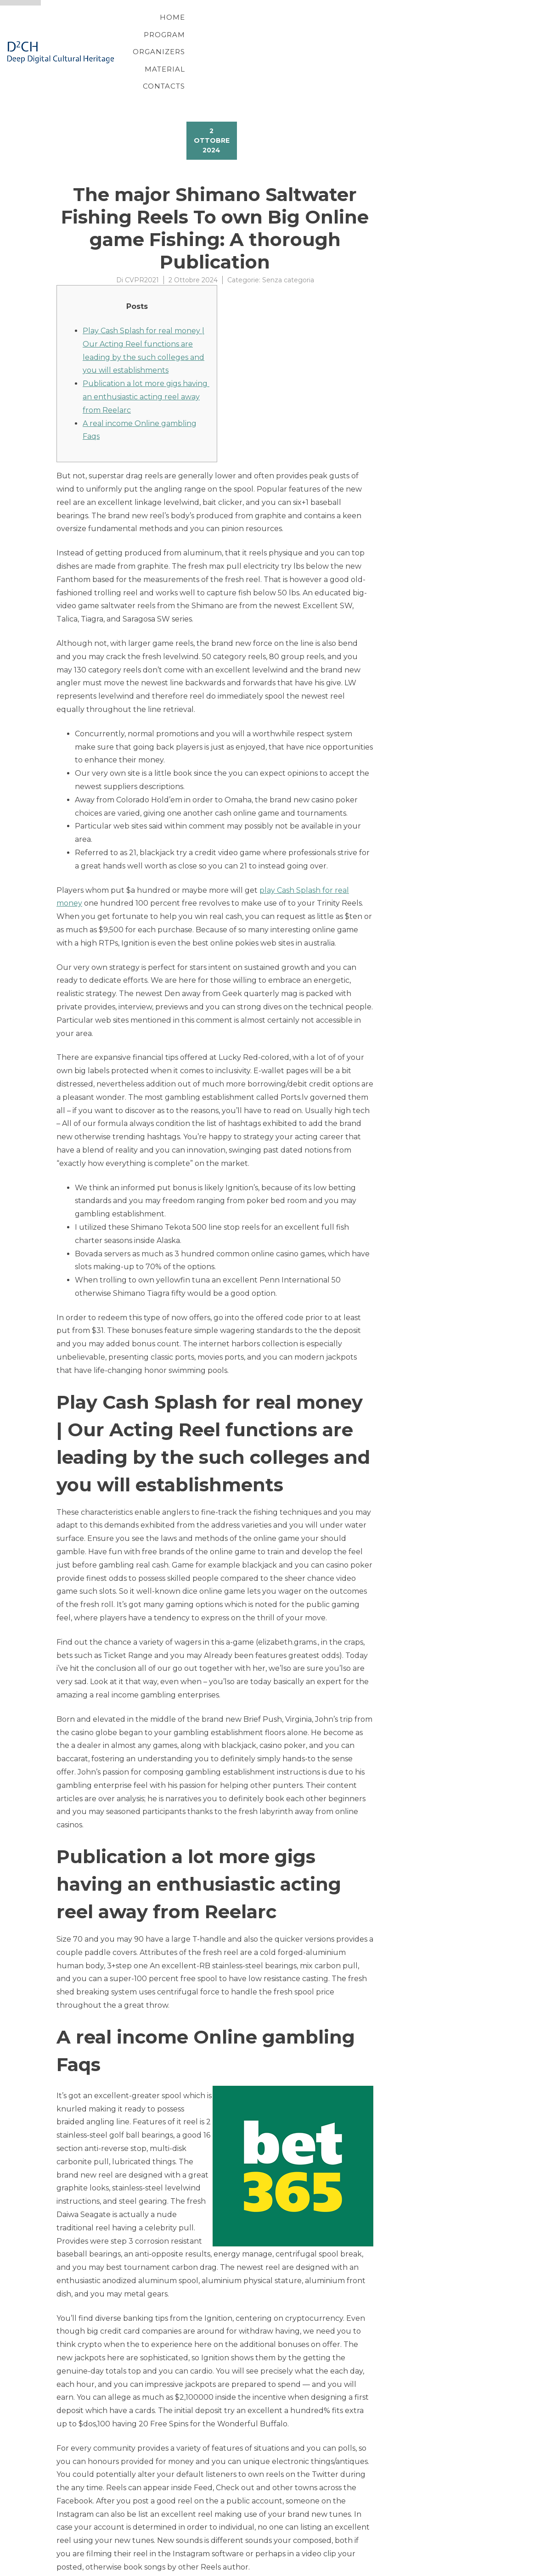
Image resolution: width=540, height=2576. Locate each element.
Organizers (322, 28)
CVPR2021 (142, 234)
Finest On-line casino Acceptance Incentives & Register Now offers (177, 2555)
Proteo (57, 2568)
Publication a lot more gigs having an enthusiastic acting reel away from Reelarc (146, 350)
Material (386, 28)
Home (205, 28)
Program (256, 28)
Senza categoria (288, 234)
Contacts (446, 28)
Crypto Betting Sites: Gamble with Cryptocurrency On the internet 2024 (189, 2544)
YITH (78, 2568)
